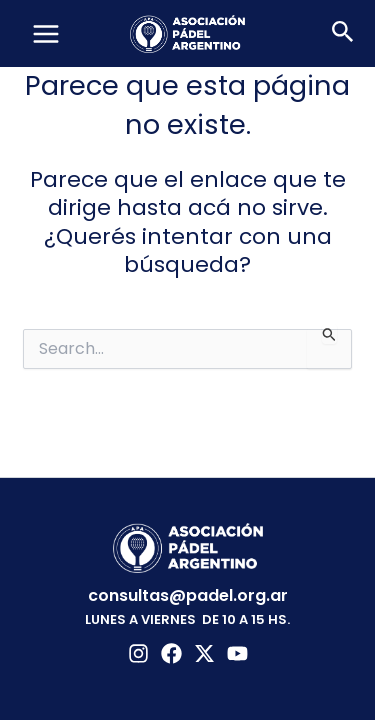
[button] (343, 34)
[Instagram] (138, 653)
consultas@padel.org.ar (188, 595)
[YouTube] (237, 653)
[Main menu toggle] (46, 34)
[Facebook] (171, 653)
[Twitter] (204, 653)
